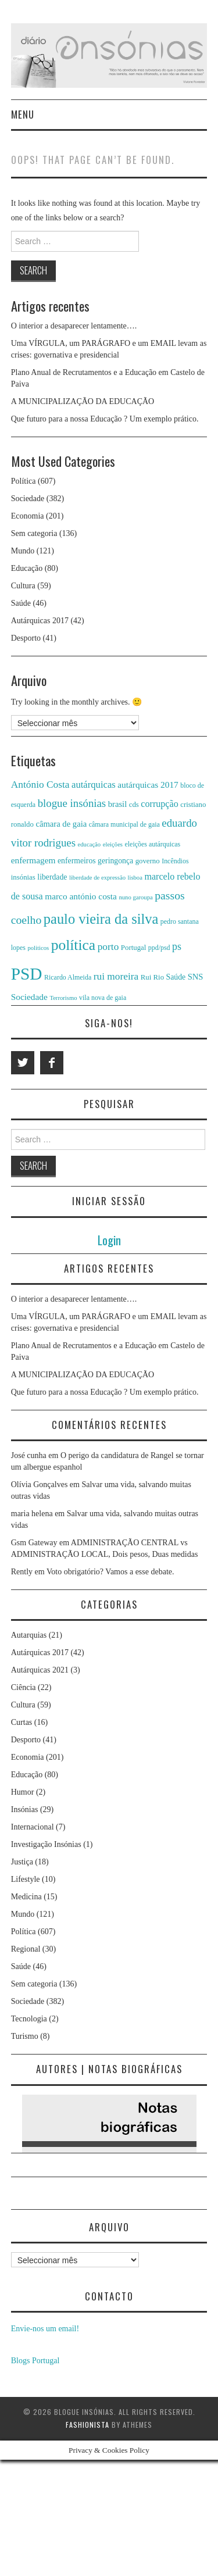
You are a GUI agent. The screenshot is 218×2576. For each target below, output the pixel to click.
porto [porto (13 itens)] (108, 946)
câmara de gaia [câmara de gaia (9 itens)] (61, 823)
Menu (22, 114)
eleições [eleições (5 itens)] (113, 844)
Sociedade (28, 498)
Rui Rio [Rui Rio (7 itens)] (152, 977)
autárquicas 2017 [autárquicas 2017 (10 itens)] (147, 784)
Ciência (23, 1687)
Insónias (24, 1809)
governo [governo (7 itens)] (147, 861)
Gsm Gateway (34, 1542)
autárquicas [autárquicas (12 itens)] (94, 784)
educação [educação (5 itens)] (89, 844)
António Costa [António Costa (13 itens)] (40, 784)
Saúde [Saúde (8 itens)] (176, 977)
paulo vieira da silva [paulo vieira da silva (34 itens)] (101, 919)
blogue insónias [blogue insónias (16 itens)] (72, 803)
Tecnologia (29, 2018)
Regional (26, 1949)
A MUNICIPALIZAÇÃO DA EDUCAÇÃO (82, 401)
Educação (26, 568)
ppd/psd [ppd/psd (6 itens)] (159, 948)
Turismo (24, 2036)
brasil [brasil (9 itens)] (117, 804)
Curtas (22, 1722)
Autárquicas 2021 (40, 1670)
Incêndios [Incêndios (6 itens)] (175, 861)
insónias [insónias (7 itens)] (23, 877)
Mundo (22, 550)
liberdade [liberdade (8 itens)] (52, 877)
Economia (27, 516)
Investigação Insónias (46, 1844)
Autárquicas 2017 (40, 620)
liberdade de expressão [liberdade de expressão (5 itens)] (97, 877)
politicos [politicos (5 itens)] (38, 948)
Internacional (32, 1827)
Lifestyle (25, 1879)
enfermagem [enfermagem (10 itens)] (33, 860)
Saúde (21, 603)
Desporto (26, 638)
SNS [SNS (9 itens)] (195, 976)
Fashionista (87, 2424)
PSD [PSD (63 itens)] (26, 973)
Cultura (23, 585)
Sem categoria (34, 533)
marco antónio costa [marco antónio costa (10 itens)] (81, 896)
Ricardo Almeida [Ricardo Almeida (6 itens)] (67, 977)
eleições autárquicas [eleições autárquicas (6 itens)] (153, 844)
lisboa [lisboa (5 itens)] (134, 877)
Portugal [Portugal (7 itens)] (133, 948)
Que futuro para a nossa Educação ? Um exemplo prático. (105, 419)
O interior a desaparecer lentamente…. (74, 325)
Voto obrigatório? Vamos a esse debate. (110, 1571)
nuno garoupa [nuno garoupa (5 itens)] (135, 897)
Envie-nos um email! (45, 2328)
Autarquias (29, 1635)
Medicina (26, 1896)
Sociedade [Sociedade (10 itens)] (29, 997)
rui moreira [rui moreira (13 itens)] (116, 976)
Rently (22, 1571)
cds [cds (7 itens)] (134, 805)
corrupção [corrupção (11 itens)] (159, 804)
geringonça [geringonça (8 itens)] (115, 860)
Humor (22, 1792)
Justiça (22, 1861)
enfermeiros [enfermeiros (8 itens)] (77, 860)
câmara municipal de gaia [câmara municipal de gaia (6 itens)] (124, 824)
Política (23, 481)
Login (109, 1240)
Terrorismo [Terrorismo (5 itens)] (63, 998)
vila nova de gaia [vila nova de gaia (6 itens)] (102, 998)
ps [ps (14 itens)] (176, 946)
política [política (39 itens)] (73, 945)
